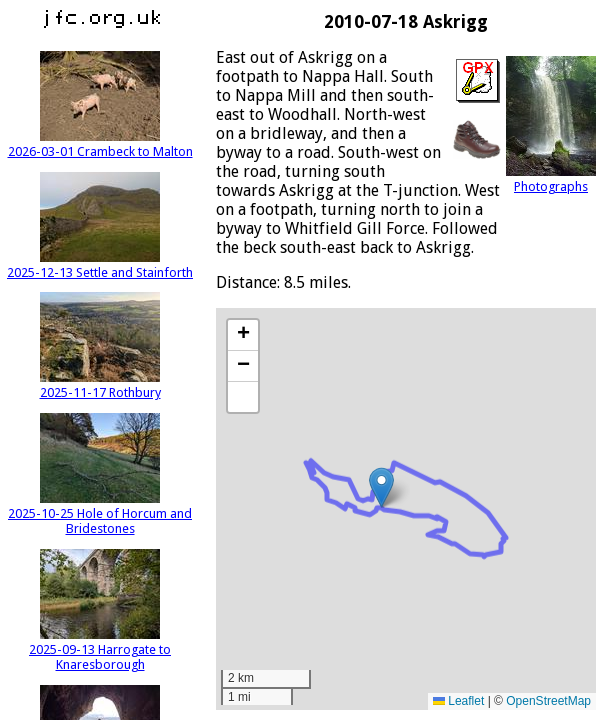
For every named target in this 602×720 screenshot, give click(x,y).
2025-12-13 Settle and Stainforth (100, 265)
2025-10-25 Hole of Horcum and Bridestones (100, 513)
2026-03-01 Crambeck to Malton (100, 144)
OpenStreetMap (548, 701)
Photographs (551, 179)
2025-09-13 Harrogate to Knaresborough (100, 649)
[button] (381, 487)
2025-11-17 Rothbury (100, 385)
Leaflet (458, 701)
